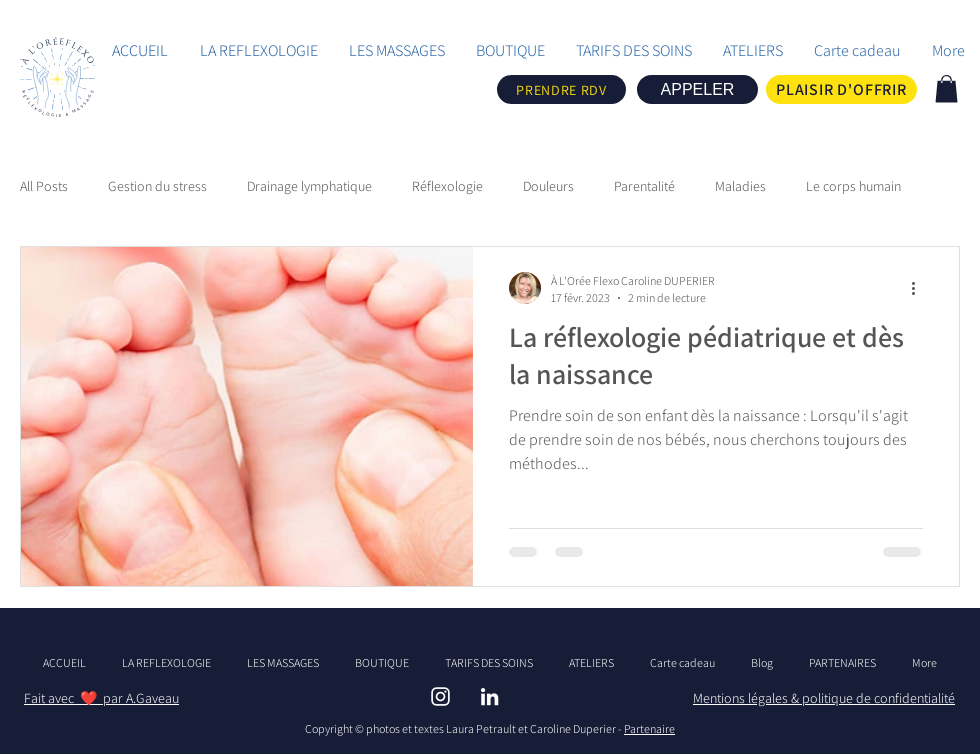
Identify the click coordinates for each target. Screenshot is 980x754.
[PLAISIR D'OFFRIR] (841, 89)
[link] (946, 88)
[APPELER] (697, 89)
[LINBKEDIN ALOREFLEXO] (489, 696)
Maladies (740, 186)
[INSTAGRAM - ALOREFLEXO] (440, 696)
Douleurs (548, 186)
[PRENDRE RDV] (561, 89)
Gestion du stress (157, 186)
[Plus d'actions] (920, 288)
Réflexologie (447, 186)
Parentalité (644, 186)
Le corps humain (853, 186)
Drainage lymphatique (309, 186)
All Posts (44, 186)
